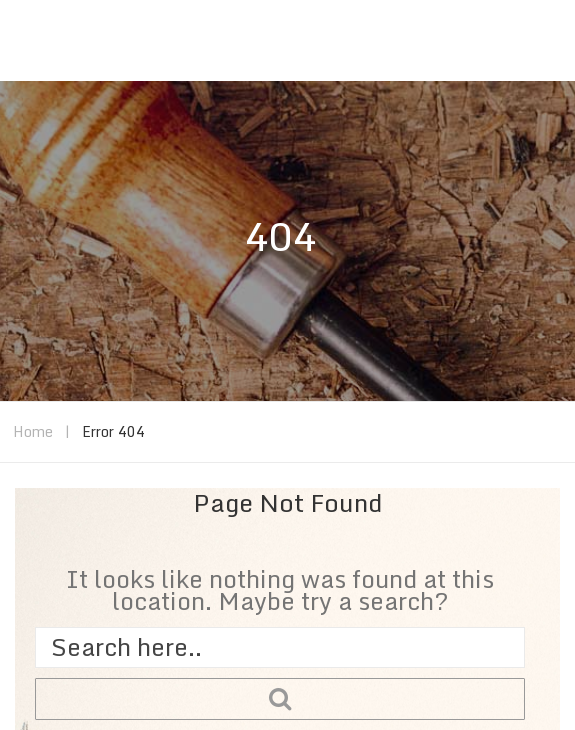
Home (33, 431)
